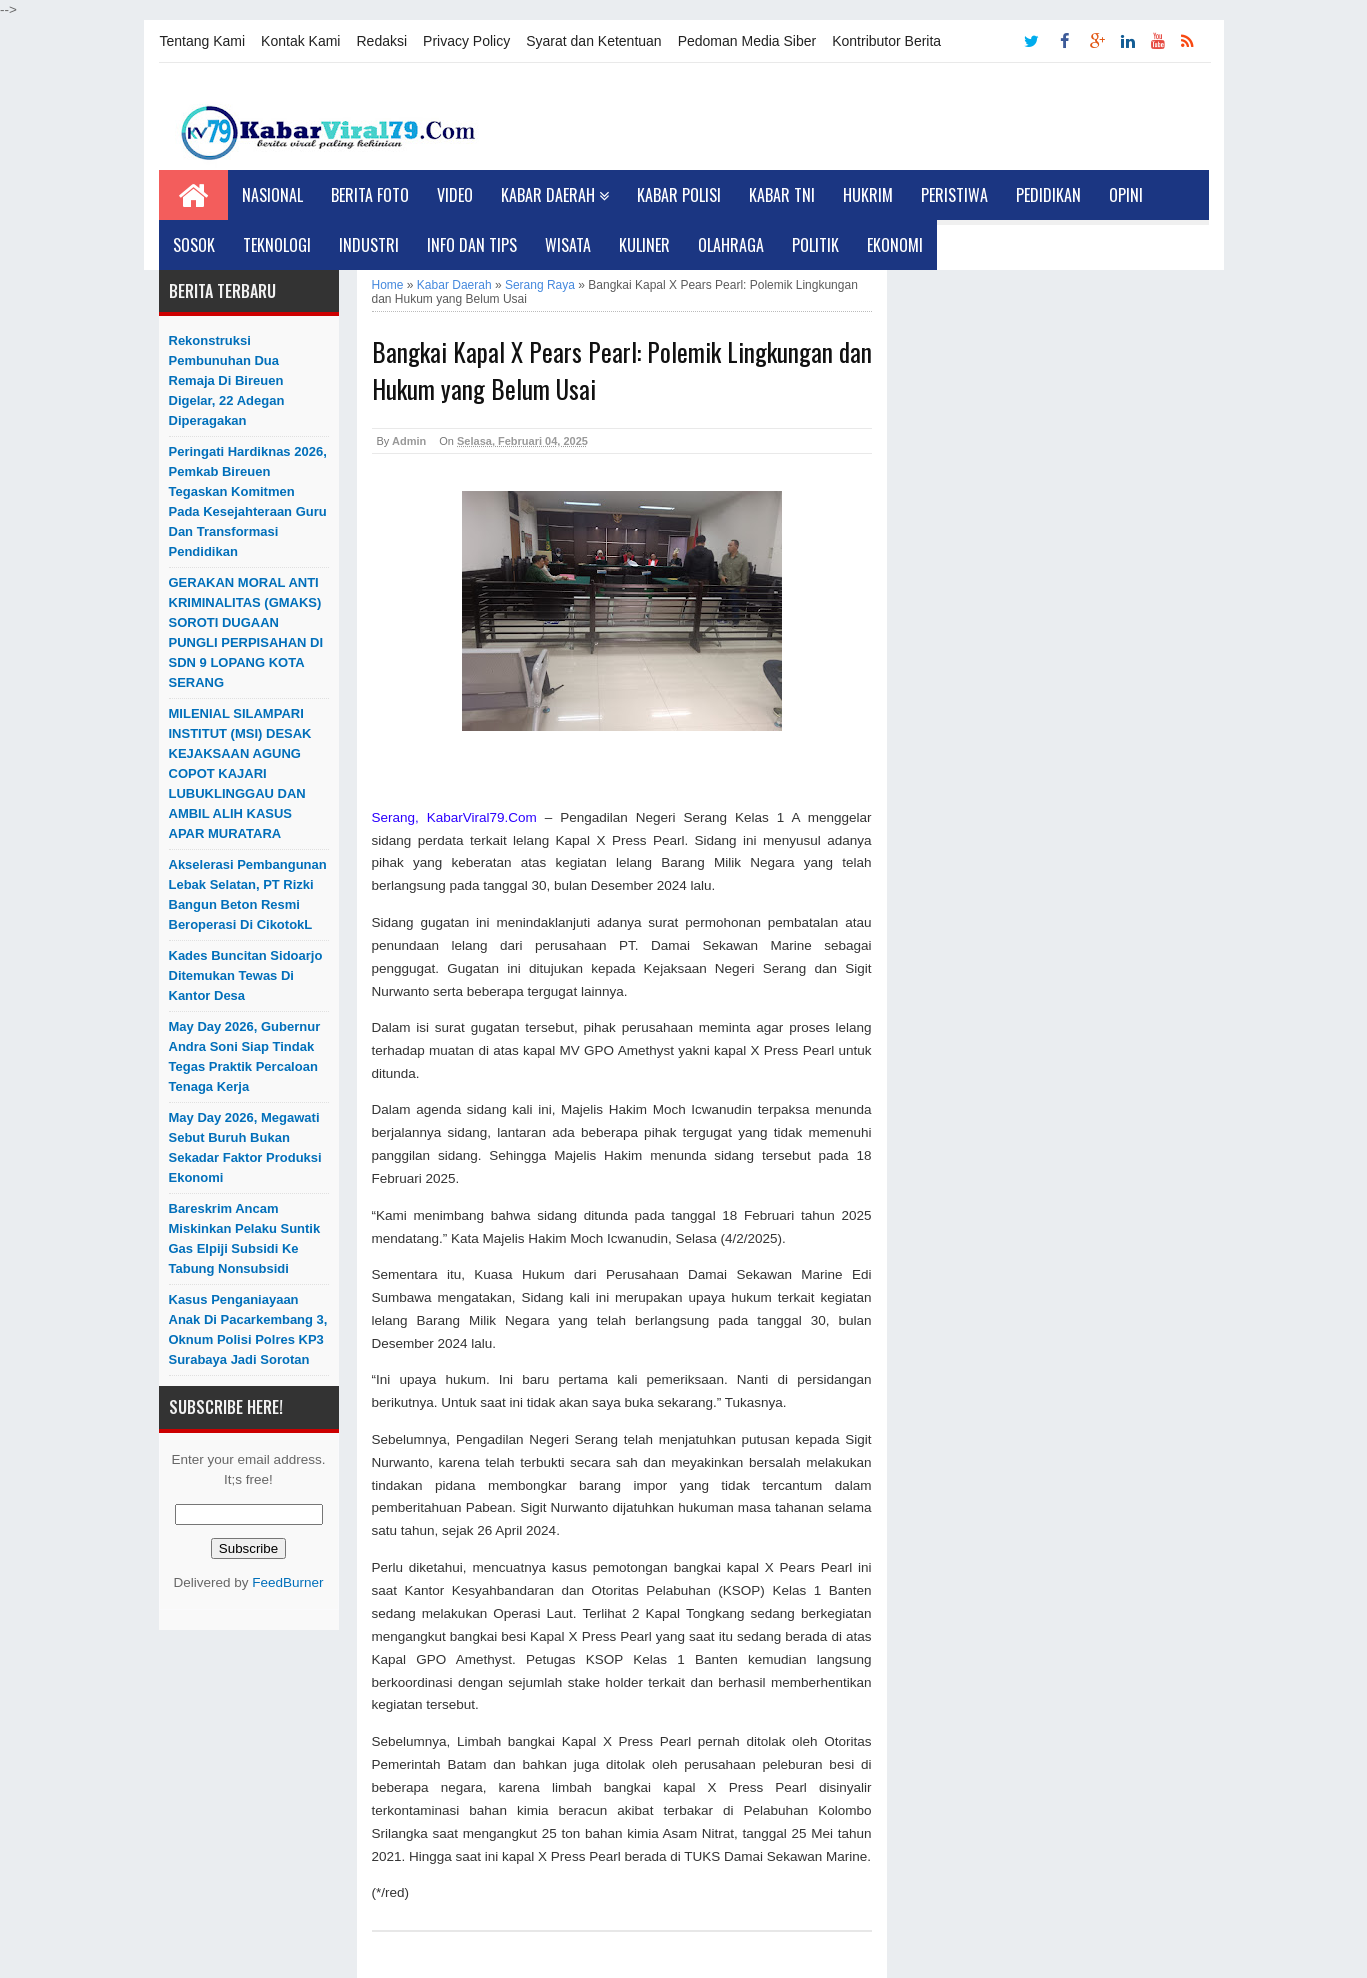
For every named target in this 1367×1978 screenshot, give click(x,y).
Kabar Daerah (555, 195)
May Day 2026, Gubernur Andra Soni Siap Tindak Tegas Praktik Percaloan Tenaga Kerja (245, 1056)
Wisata (568, 245)
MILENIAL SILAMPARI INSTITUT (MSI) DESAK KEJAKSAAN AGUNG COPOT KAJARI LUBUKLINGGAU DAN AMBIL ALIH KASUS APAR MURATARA (240, 773)
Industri (369, 245)
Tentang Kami (203, 41)
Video (455, 195)
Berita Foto (370, 195)
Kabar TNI (782, 195)
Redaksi (381, 41)
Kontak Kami (300, 41)
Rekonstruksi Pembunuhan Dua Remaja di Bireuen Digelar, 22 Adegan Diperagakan (227, 380)
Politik (815, 245)
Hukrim (868, 195)
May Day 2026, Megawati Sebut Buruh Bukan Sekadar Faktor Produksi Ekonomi (245, 1147)
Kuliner (644, 245)
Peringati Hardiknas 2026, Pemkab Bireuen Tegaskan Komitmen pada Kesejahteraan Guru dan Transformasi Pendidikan (248, 501)
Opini (1126, 195)
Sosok (194, 245)
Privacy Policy (466, 41)
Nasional (272, 195)
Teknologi (277, 245)
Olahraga (731, 245)
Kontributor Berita (886, 41)
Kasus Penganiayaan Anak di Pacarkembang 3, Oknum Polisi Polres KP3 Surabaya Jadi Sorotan (248, 1329)
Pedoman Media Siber (747, 41)
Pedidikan (1048, 195)
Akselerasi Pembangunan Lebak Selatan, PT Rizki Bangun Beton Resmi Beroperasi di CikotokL (248, 894)
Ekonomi (895, 245)
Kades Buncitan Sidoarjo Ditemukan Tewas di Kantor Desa (246, 975)
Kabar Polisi (679, 195)
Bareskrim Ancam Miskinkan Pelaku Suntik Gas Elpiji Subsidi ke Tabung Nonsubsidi (245, 1238)
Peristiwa (954, 195)
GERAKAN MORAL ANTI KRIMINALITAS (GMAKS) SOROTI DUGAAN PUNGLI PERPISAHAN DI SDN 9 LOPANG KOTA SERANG (246, 632)
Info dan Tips (472, 245)
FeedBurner (287, 1582)
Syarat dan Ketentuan (593, 41)
